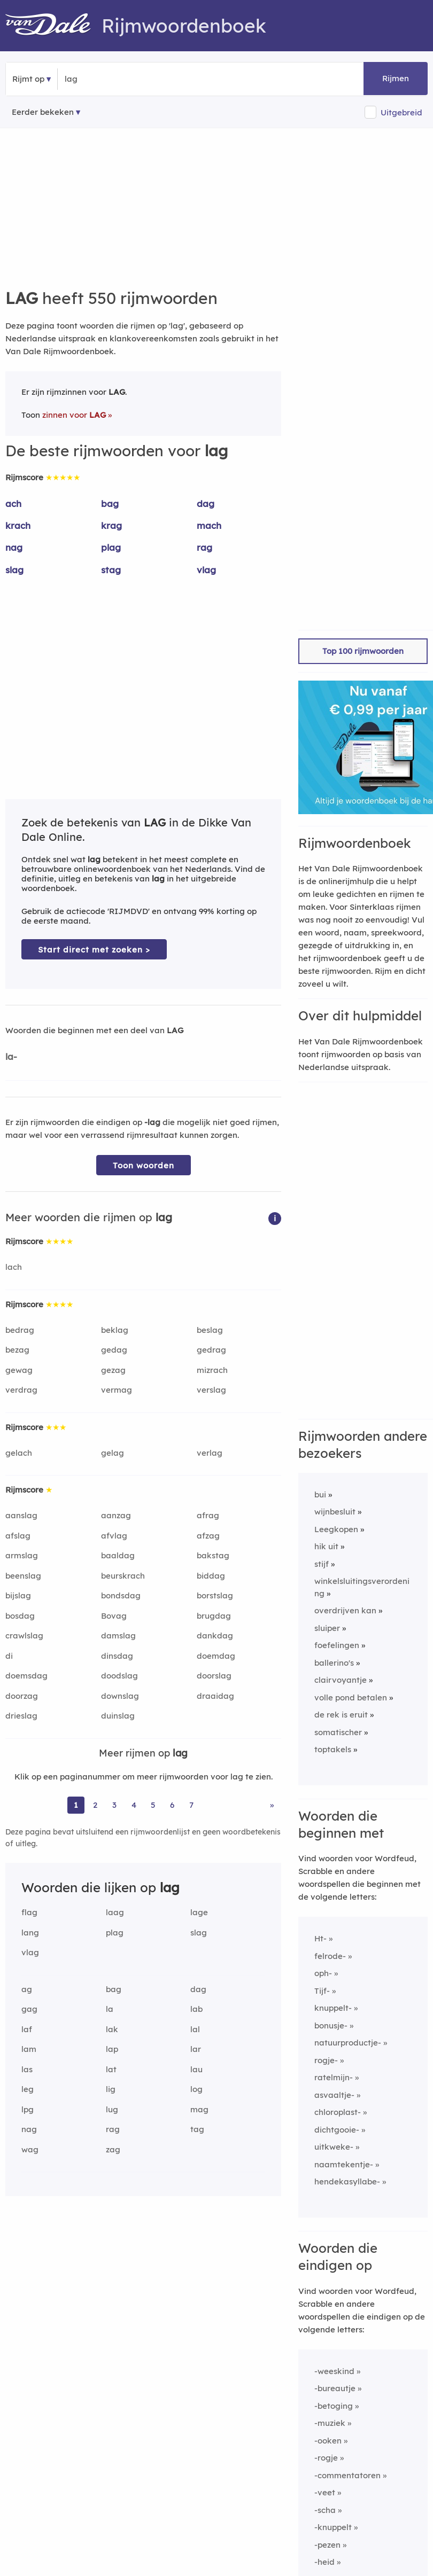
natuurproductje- (347, 2043)
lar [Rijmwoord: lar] (195, 2049)
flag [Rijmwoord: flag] (29, 1912)
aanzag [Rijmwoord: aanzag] (116, 1515)
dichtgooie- (336, 2130)
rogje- (326, 2060)
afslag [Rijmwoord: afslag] (17, 1536)
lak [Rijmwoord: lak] (112, 2029)
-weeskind (334, 2371)
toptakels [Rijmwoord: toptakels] (332, 1749)
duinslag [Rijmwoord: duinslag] (118, 1716)
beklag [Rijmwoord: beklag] (114, 1330)
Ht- (320, 1938)
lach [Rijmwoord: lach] (13, 1267)
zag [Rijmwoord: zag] (113, 2149)
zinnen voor (74, 415)
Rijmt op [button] (28, 79)
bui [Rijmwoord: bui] (320, 1494)
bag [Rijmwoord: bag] (110, 503)
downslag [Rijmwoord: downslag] (120, 1696)
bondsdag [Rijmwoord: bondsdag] (121, 1595)
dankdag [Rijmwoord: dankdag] (215, 1635)
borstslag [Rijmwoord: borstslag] (215, 1595)
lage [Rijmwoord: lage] (199, 1912)
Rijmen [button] (395, 78)
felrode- (330, 1956)
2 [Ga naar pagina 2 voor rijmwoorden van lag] (95, 1805)
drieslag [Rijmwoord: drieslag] (21, 1716)
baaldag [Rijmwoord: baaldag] (118, 1555)
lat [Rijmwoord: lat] (111, 2069)
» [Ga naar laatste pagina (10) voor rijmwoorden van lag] (272, 1805)
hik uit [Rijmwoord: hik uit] (326, 1546)
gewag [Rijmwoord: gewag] (19, 1370)
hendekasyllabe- (347, 2181)
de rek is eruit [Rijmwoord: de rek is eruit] (341, 1714)
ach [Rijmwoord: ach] (13, 503)
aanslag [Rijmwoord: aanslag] (21, 1515)
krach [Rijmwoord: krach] (17, 525)
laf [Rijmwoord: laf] (26, 2029)
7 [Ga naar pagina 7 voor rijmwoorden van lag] (191, 1805)
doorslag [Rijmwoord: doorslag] (214, 1676)
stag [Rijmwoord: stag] (111, 569)
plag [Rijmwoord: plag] (111, 547)
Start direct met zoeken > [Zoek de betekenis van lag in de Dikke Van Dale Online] (94, 949)
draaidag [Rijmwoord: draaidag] (215, 1696)
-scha (325, 2510)
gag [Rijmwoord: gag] (29, 2009)
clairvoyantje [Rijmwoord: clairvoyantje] (340, 1680)
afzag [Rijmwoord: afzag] (208, 1536)
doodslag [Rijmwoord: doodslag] (119, 1676)
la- (11, 1056)
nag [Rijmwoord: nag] (13, 547)
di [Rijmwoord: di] (9, 1656)
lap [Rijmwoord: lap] (112, 2049)
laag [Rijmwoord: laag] (115, 1912)
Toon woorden (143, 1165)
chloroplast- (337, 2112)
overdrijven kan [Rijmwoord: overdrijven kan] (345, 1610)
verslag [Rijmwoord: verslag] (211, 1390)
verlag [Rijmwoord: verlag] (209, 1453)
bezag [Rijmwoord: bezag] (17, 1350)
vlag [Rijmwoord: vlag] (206, 569)
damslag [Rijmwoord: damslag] (118, 1635)
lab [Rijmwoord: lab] (196, 2009)
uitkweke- (333, 2147)
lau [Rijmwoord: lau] (196, 2069)
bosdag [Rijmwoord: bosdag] (20, 1616)
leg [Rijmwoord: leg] (27, 2089)
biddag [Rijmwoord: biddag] (211, 1576)
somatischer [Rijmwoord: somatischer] (338, 1732)
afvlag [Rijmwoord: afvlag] (114, 1536)
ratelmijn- (333, 2077)
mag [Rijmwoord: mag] (199, 2109)
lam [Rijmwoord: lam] (28, 2049)
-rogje (326, 2458)
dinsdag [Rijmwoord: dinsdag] (117, 1656)
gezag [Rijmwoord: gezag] (113, 1370)
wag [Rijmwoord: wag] (29, 2149)
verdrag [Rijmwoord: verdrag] (21, 1390)
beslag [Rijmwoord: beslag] (210, 1330)
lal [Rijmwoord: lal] (195, 2029)
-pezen (327, 2545)
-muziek (329, 2423)
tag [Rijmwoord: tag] (197, 2129)
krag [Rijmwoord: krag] (111, 525)
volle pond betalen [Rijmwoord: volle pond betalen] (350, 1697)
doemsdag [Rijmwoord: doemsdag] (26, 1676)
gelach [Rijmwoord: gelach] (18, 1453)
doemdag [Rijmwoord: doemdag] (216, 1656)
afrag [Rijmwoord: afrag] (208, 1515)
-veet (324, 2492)
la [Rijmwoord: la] (109, 2009)
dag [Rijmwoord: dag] (205, 503)
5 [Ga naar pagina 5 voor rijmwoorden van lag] (153, 1805)
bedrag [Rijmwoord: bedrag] (19, 1330)
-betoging (333, 2406)
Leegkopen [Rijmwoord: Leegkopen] (336, 1529)
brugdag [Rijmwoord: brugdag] (214, 1616)
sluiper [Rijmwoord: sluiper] (327, 1628)
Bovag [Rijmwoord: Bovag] (114, 1616)
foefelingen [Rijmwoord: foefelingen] (336, 1645)
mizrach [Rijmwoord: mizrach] (212, 1370)
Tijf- (322, 1991)
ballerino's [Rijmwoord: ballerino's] (334, 1663)
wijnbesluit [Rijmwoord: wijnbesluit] (334, 1511)
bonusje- (330, 2025)
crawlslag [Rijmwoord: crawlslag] (24, 1635)
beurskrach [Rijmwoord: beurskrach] (123, 1576)
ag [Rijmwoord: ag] (26, 1989)
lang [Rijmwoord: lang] (30, 1932)
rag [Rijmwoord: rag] (204, 547)
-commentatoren (347, 2475)
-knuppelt (333, 2527)
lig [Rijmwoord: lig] (110, 2089)
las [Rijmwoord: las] (27, 2069)
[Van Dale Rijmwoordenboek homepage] (53, 25)
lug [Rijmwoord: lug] (112, 2109)
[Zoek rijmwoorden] (116, 79)
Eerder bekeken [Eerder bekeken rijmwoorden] (43, 112)
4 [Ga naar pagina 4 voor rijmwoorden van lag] (134, 1805)
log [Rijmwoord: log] (196, 2089)
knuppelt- (333, 2008)
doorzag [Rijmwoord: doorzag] (21, 1696)
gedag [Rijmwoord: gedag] (114, 1350)
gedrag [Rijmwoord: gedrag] (211, 1350)
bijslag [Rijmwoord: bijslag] (18, 1595)
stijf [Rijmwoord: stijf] (321, 1564)
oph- (323, 1973)
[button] (274, 1218)
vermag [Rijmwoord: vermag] (116, 1390)
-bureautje (334, 2388)
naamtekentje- (343, 2164)
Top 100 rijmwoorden (363, 651)
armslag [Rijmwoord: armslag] (21, 1555)
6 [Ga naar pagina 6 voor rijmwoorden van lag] (172, 1805)
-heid (324, 2562)
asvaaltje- (334, 2095)
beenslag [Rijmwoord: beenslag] (23, 1576)
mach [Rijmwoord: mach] (209, 525)
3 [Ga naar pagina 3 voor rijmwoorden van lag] (114, 1805)
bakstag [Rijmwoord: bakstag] (213, 1555)
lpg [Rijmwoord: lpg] (27, 2109)
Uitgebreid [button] (401, 112)
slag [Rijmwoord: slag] (14, 569)
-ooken (328, 2441)
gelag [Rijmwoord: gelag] (112, 1453)
